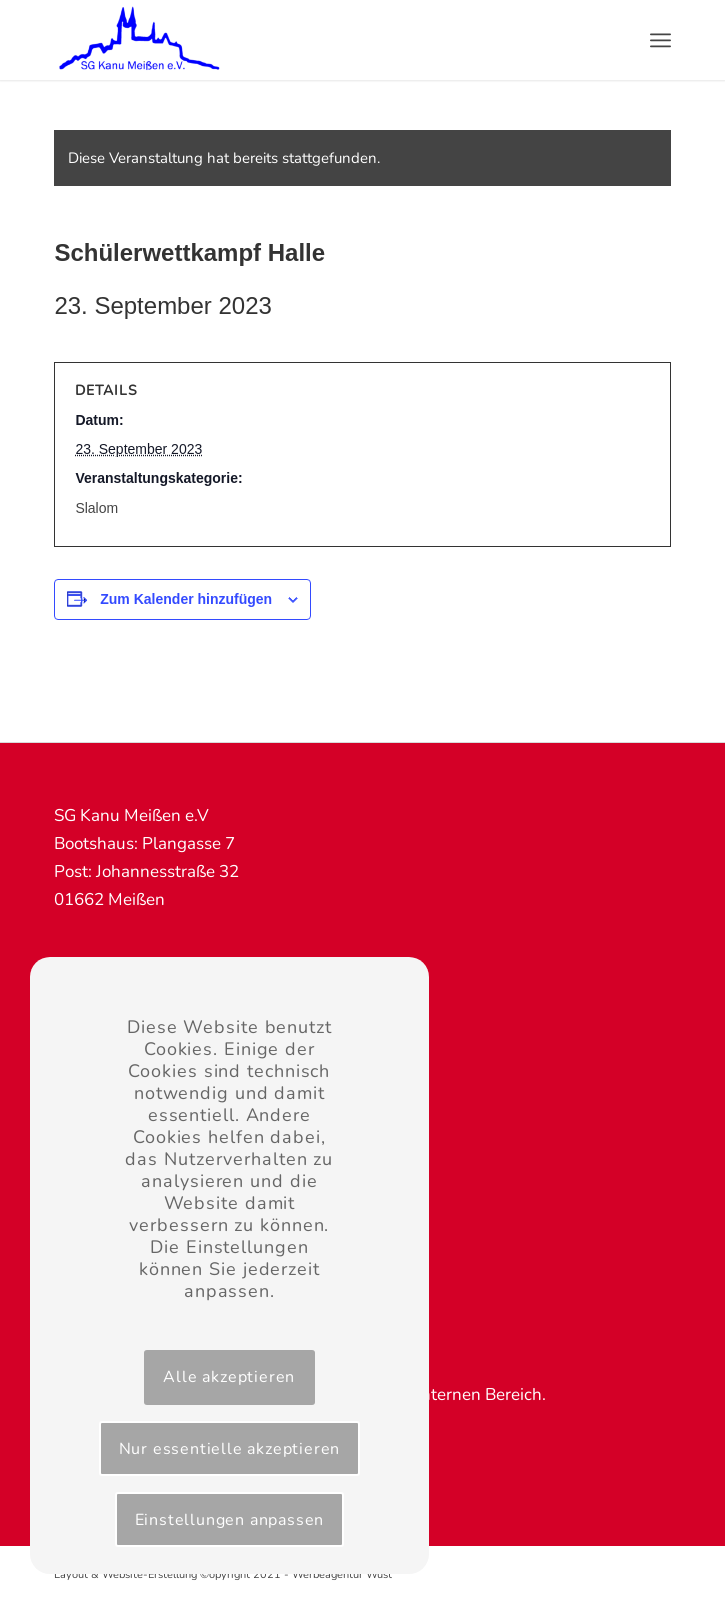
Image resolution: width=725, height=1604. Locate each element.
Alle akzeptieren (229, 1377)
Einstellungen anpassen (230, 1520)
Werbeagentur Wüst (342, 1574)
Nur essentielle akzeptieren (230, 1449)
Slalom (96, 508)
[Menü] (660, 40)
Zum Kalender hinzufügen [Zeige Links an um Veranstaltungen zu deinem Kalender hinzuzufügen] (186, 599)
